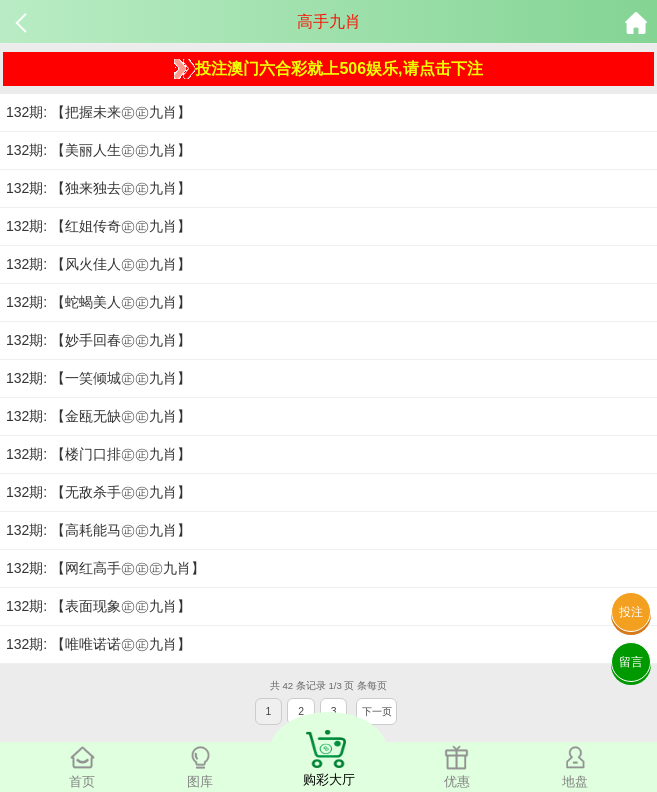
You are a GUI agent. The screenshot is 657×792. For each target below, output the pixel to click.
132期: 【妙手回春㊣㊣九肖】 (98, 340)
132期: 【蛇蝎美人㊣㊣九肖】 (98, 302)
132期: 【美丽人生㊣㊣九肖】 (98, 150)
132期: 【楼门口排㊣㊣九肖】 (98, 454)
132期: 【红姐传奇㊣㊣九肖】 (98, 226)
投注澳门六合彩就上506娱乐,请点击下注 (328, 69)
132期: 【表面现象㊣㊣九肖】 (98, 606)
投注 (631, 612)
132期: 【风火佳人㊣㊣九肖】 (98, 264)
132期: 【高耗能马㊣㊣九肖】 (98, 530)
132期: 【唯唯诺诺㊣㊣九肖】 (98, 644)
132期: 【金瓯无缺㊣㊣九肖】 (98, 416)
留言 (631, 662)
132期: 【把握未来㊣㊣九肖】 (98, 112)
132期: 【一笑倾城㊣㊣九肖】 (98, 378)
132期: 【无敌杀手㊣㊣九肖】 (98, 492)
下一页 (377, 711)
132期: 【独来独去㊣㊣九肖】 (98, 188)
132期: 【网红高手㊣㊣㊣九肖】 (105, 568)
